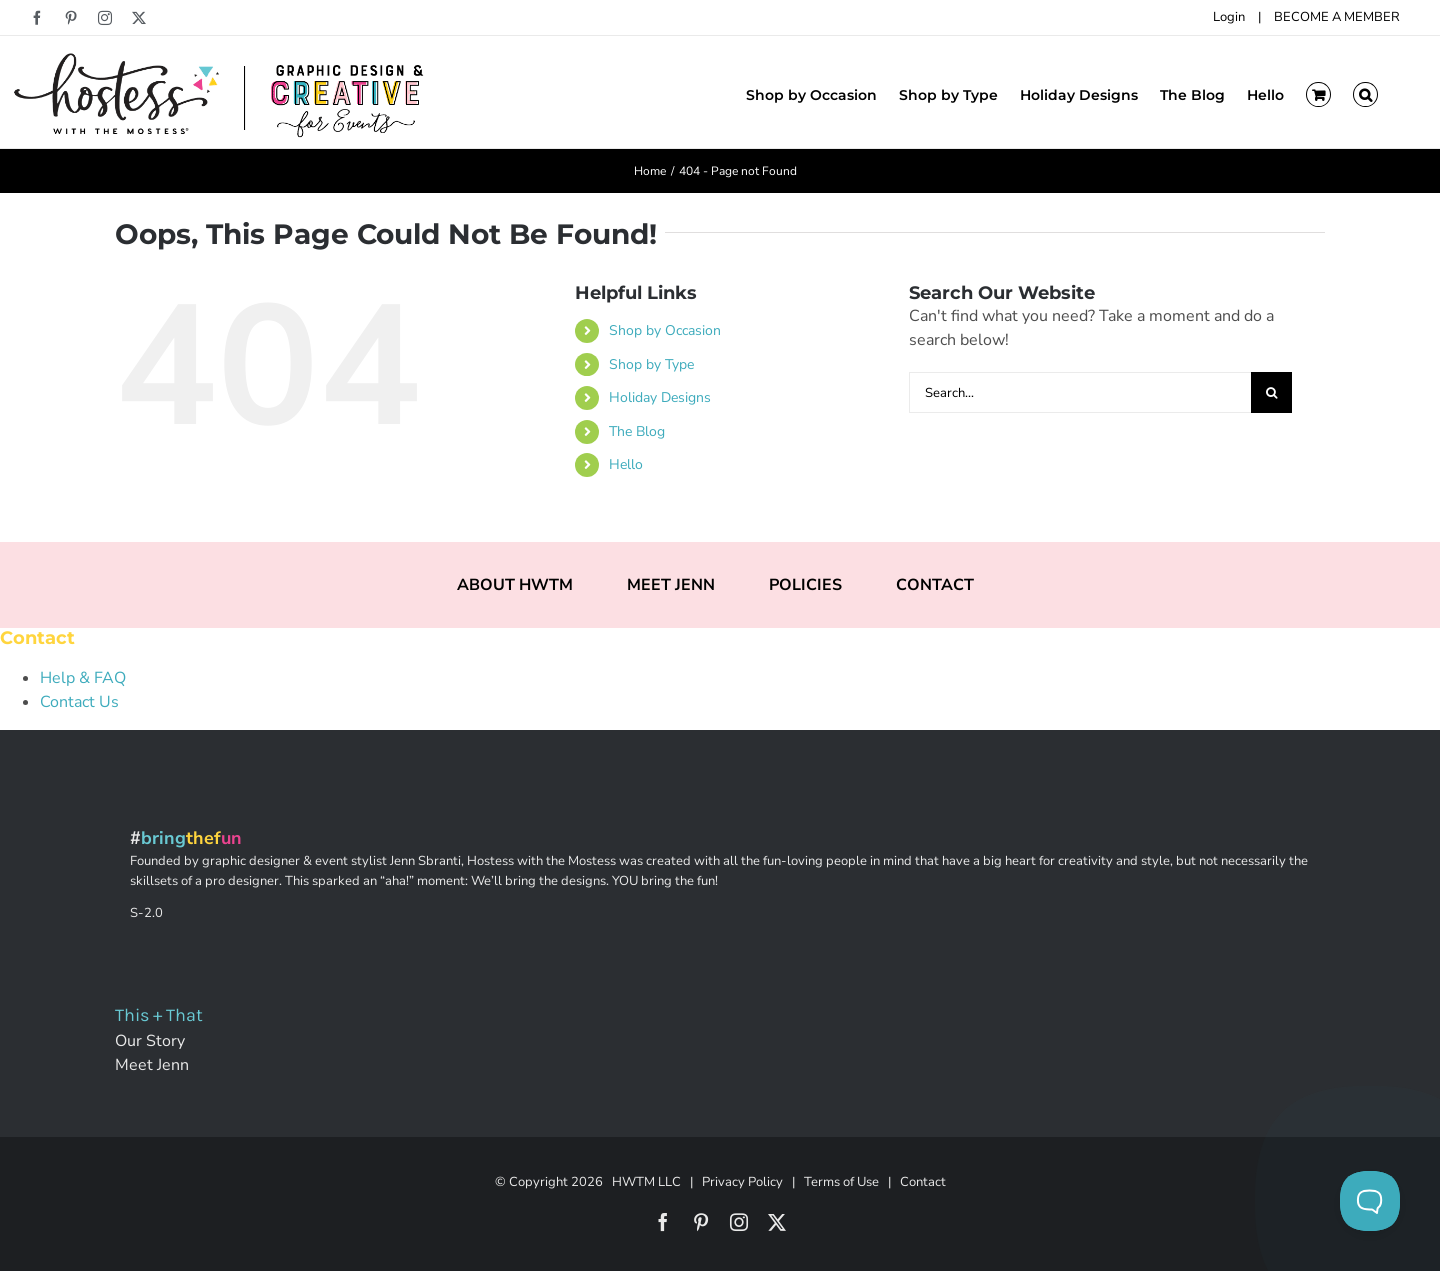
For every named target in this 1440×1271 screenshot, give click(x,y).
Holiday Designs (660, 397)
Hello (626, 464)
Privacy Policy (742, 1182)
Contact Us (79, 702)
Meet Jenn (152, 1065)
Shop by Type (651, 364)
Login (1229, 17)
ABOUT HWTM (515, 585)
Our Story (150, 1041)
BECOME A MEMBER (1337, 17)
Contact (923, 1182)
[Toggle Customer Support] (1370, 1201)
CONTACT (935, 585)
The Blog (637, 431)
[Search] (1271, 392)
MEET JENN (671, 585)
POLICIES (805, 585)
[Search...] (1080, 392)
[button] (1365, 93)
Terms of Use (841, 1182)
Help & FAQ (83, 678)
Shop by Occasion (665, 330)
